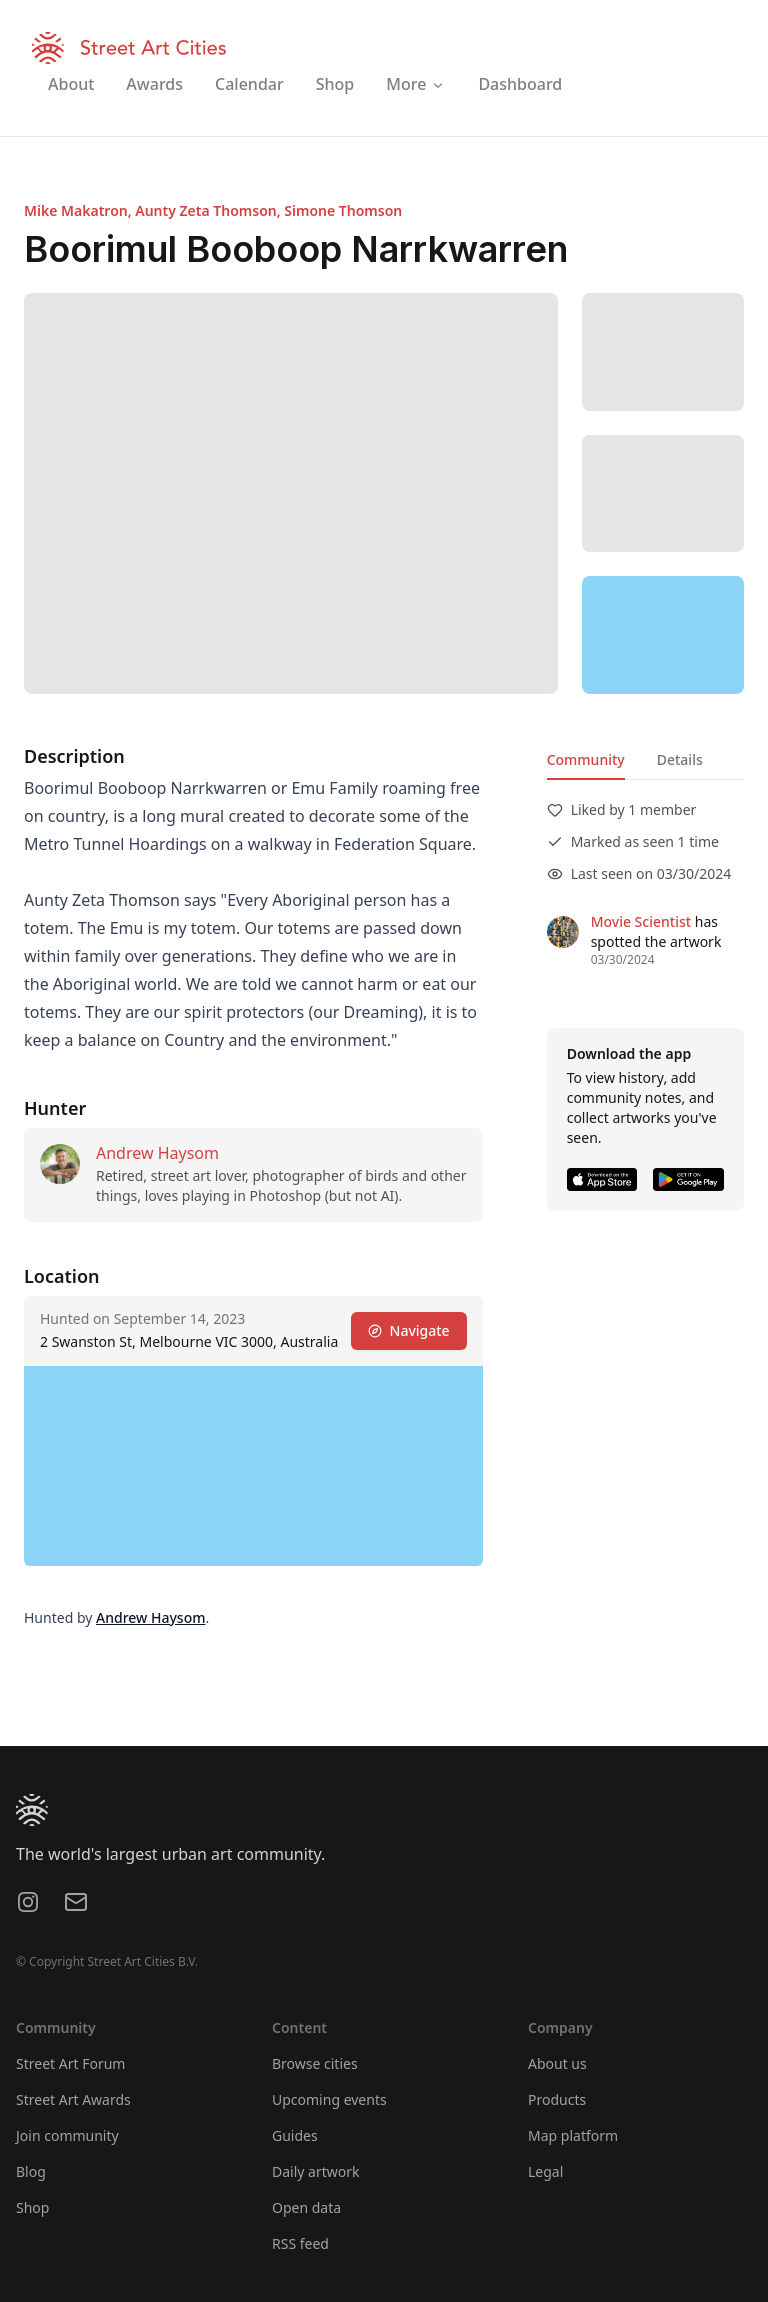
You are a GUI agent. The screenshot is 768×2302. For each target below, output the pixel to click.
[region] (663, 635)
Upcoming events (329, 2099)
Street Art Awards (73, 2099)
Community (586, 759)
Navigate (409, 1330)
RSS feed (300, 2243)
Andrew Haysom (157, 1153)
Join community (67, 2135)
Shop (32, 2207)
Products (557, 2099)
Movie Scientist (641, 921)
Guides (295, 2135)
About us (557, 2063)
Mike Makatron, (79, 210)
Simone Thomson (343, 210)
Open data (306, 2207)
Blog (31, 2171)
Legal (545, 2171)
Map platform (573, 2135)
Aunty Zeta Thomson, (209, 210)
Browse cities (315, 2063)
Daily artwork (316, 2171)
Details (680, 759)
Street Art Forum (70, 2063)
